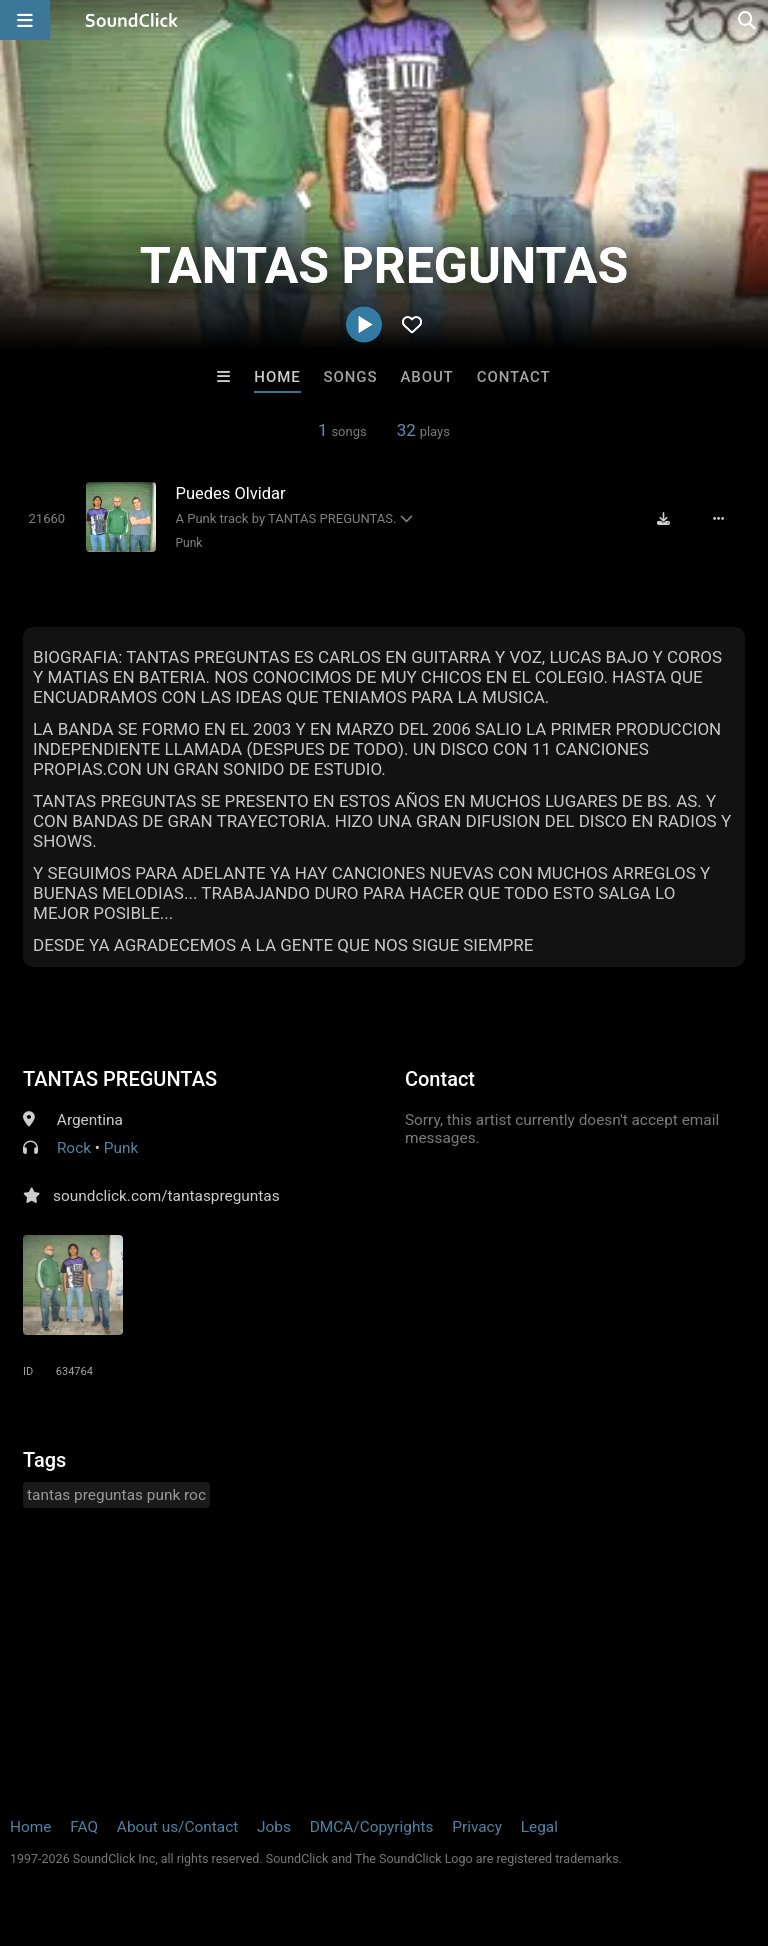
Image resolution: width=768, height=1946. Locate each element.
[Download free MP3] (664, 519)
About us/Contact (177, 1827)
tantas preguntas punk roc (116, 1495)
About (426, 377)
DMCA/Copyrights (372, 1827)
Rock (74, 1148)
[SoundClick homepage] (132, 20)
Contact (514, 377)
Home (277, 377)
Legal (539, 1827)
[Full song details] (719, 519)
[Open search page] (748, 20)
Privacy (477, 1827)
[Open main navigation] (25, 20)
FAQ (84, 1827)
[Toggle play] (47, 518)
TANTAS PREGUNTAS (120, 1079)
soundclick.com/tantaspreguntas (166, 1196)
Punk (189, 543)
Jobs (274, 1827)
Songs (351, 377)
